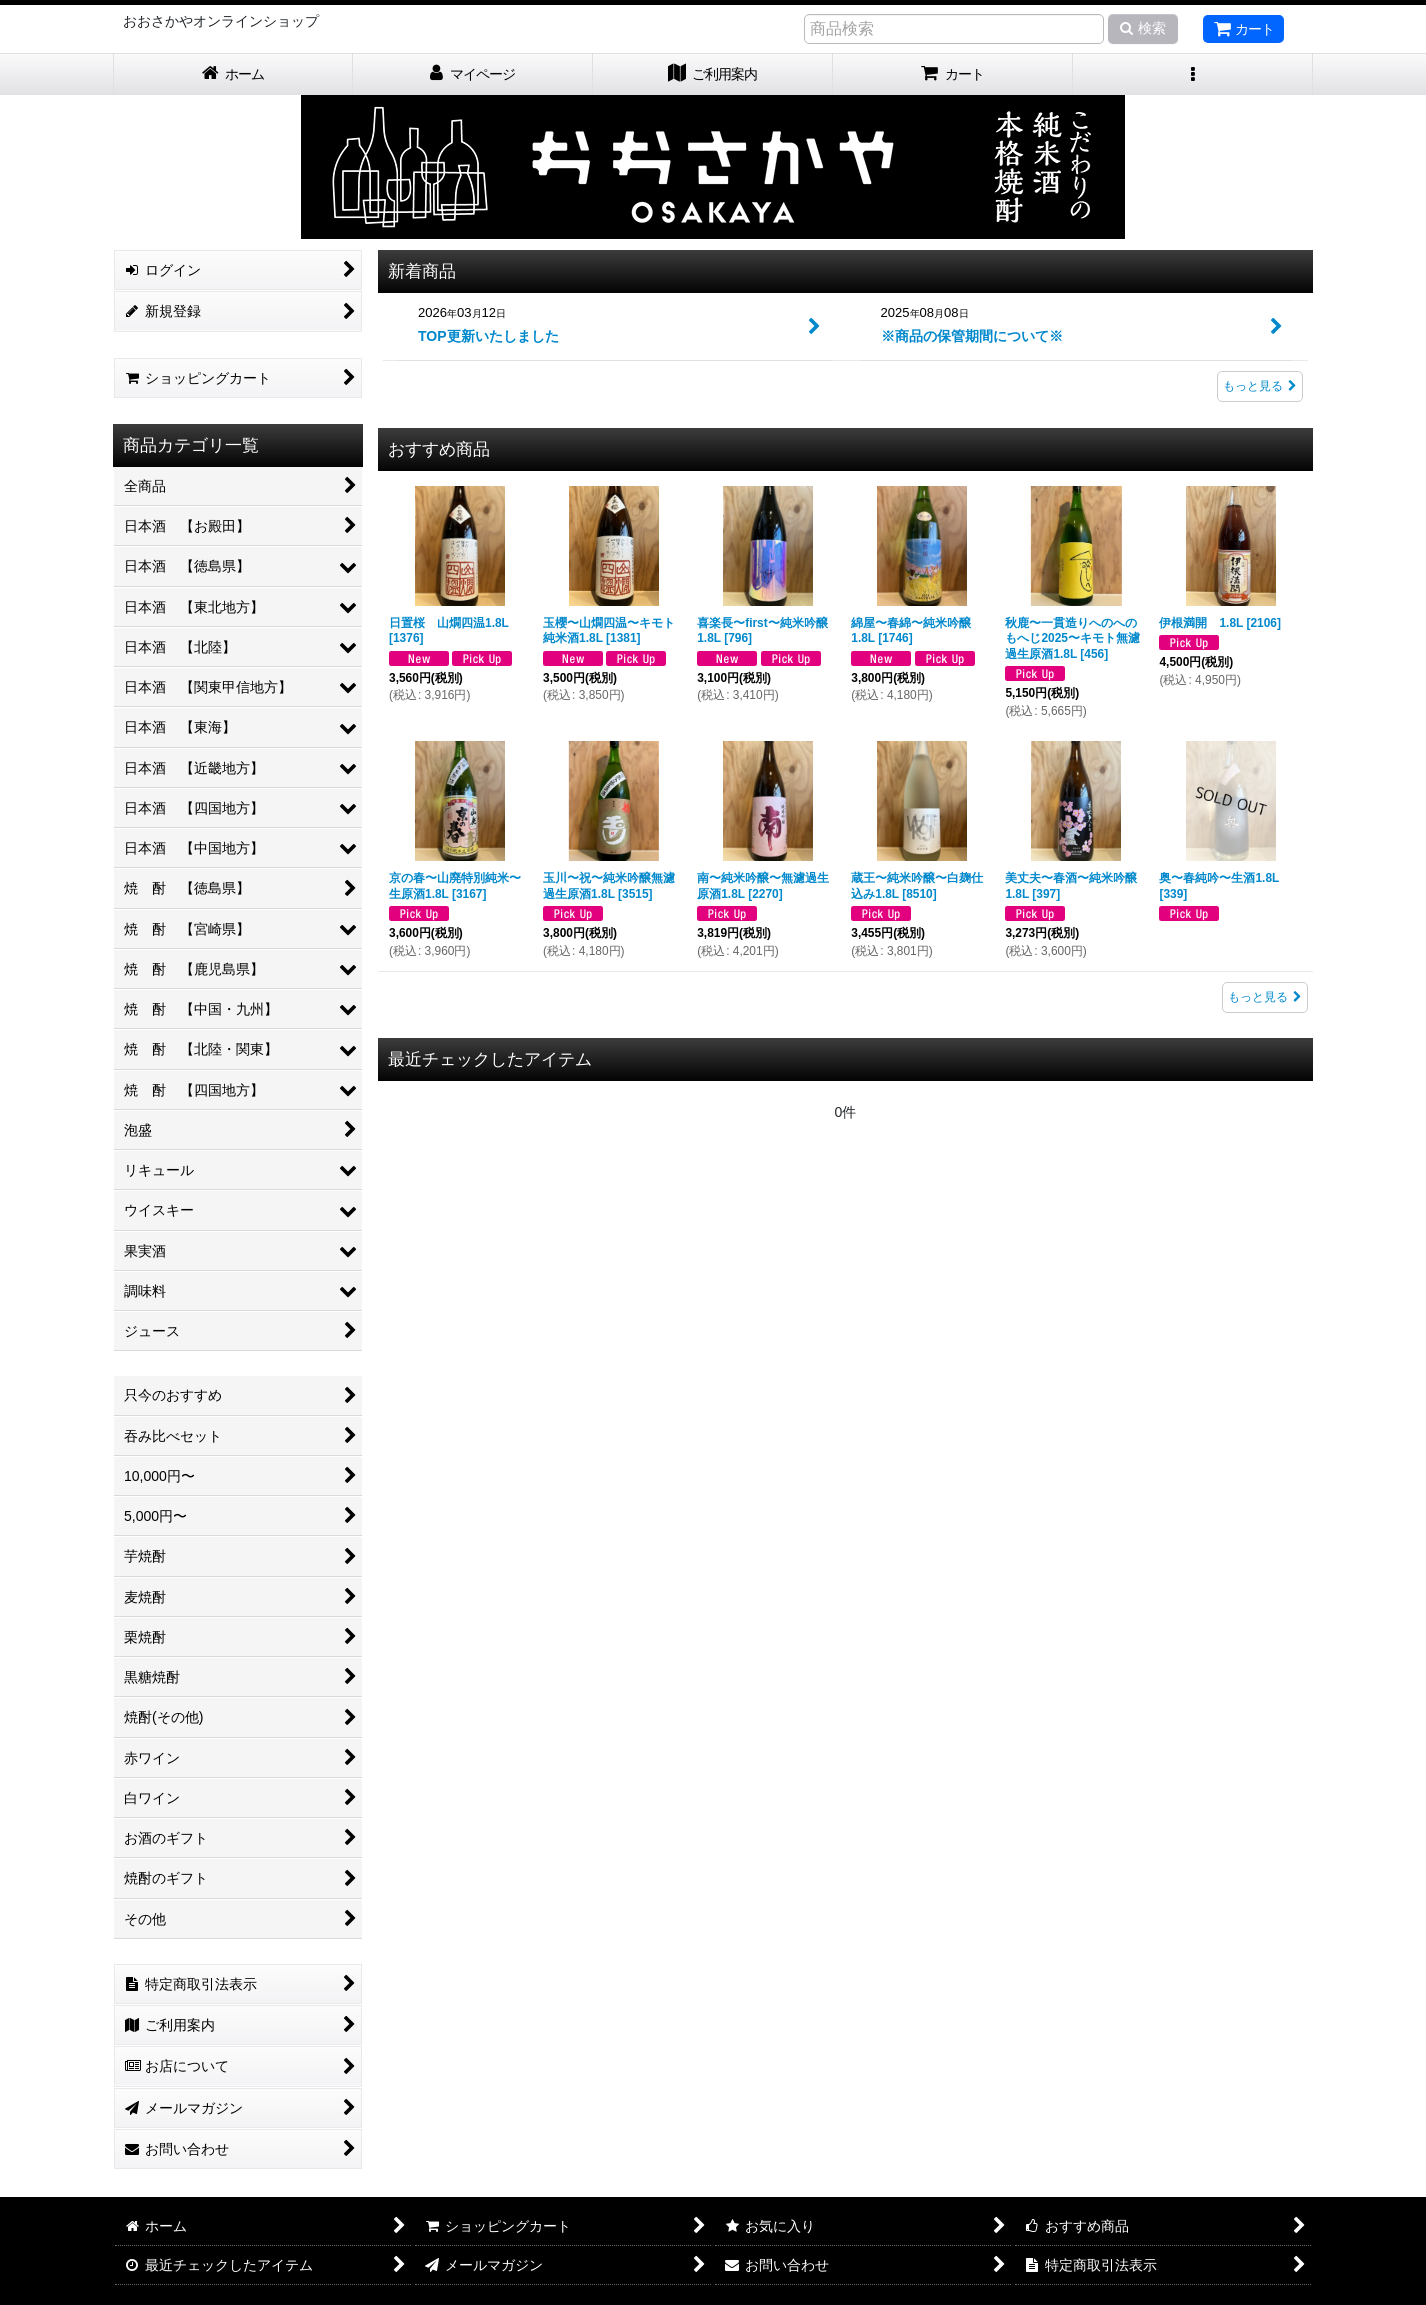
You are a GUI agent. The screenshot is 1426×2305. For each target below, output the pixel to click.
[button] (1193, 74)
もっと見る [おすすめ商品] (1265, 997)
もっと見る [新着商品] (1260, 386)
